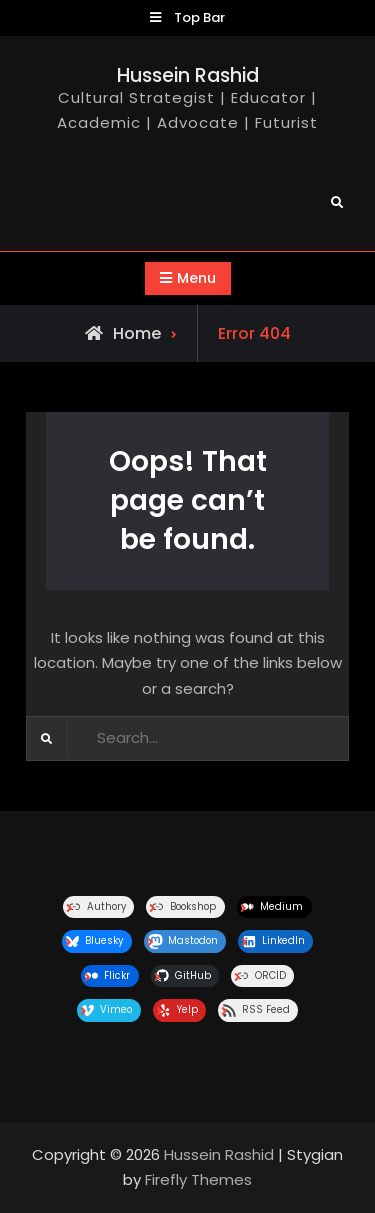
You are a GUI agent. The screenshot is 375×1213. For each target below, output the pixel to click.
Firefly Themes (198, 1179)
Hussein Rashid (188, 75)
